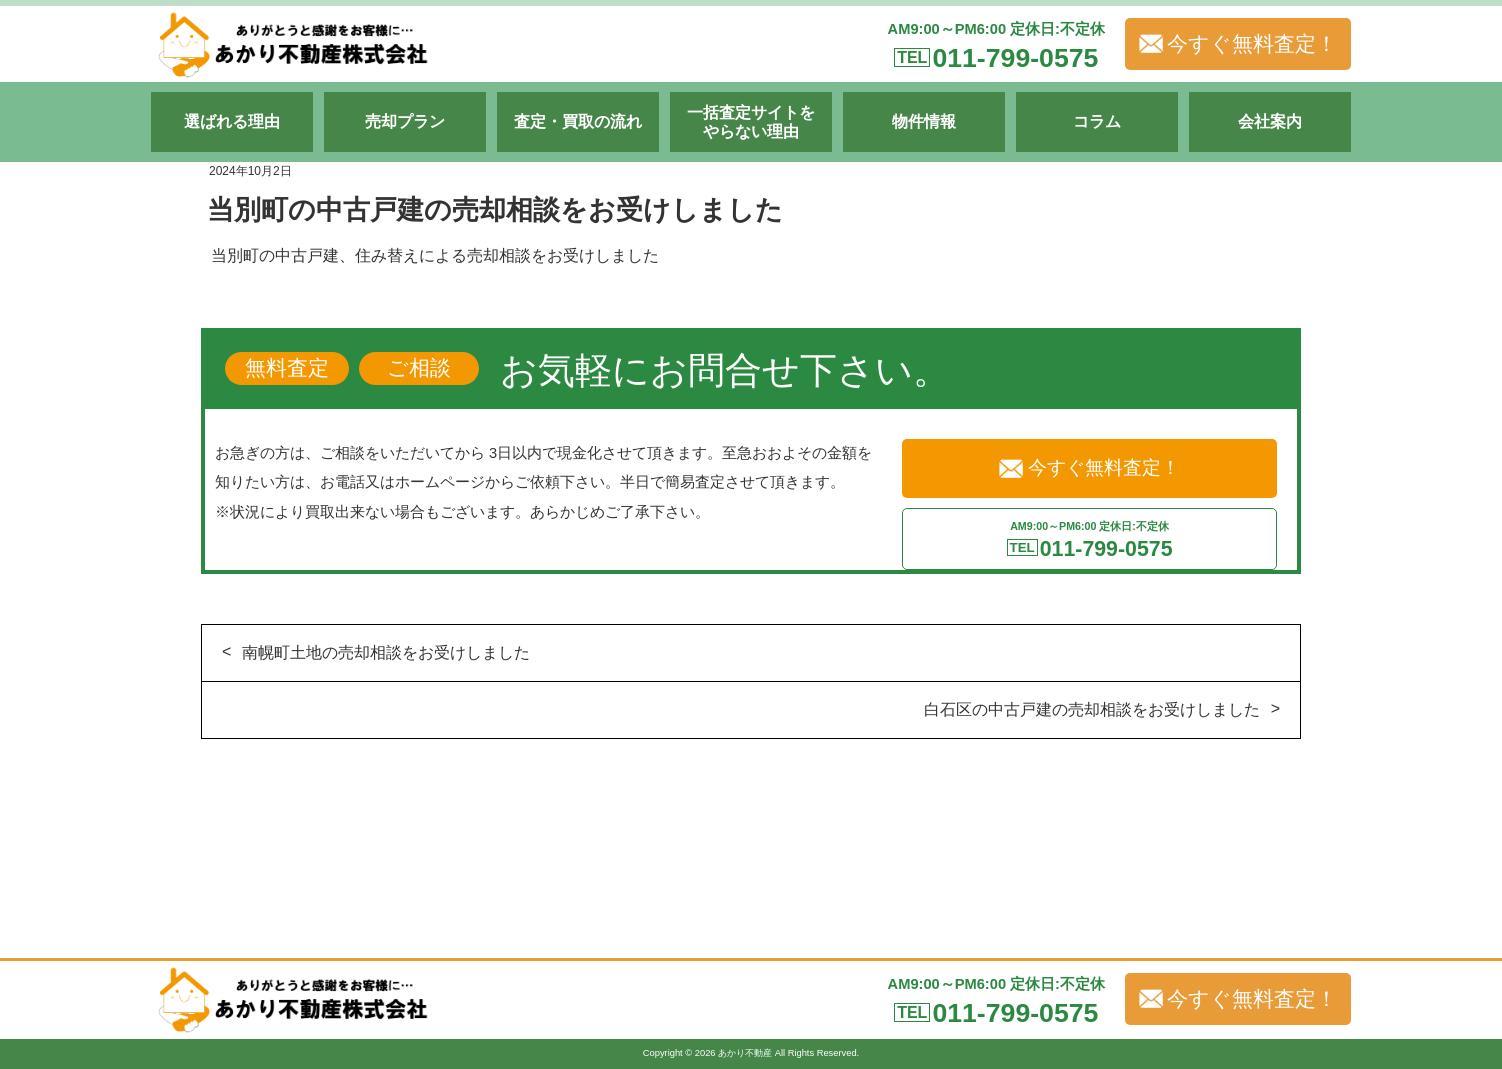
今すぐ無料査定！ (1238, 44)
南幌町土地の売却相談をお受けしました (386, 652)
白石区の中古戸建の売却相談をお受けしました (1092, 709)
